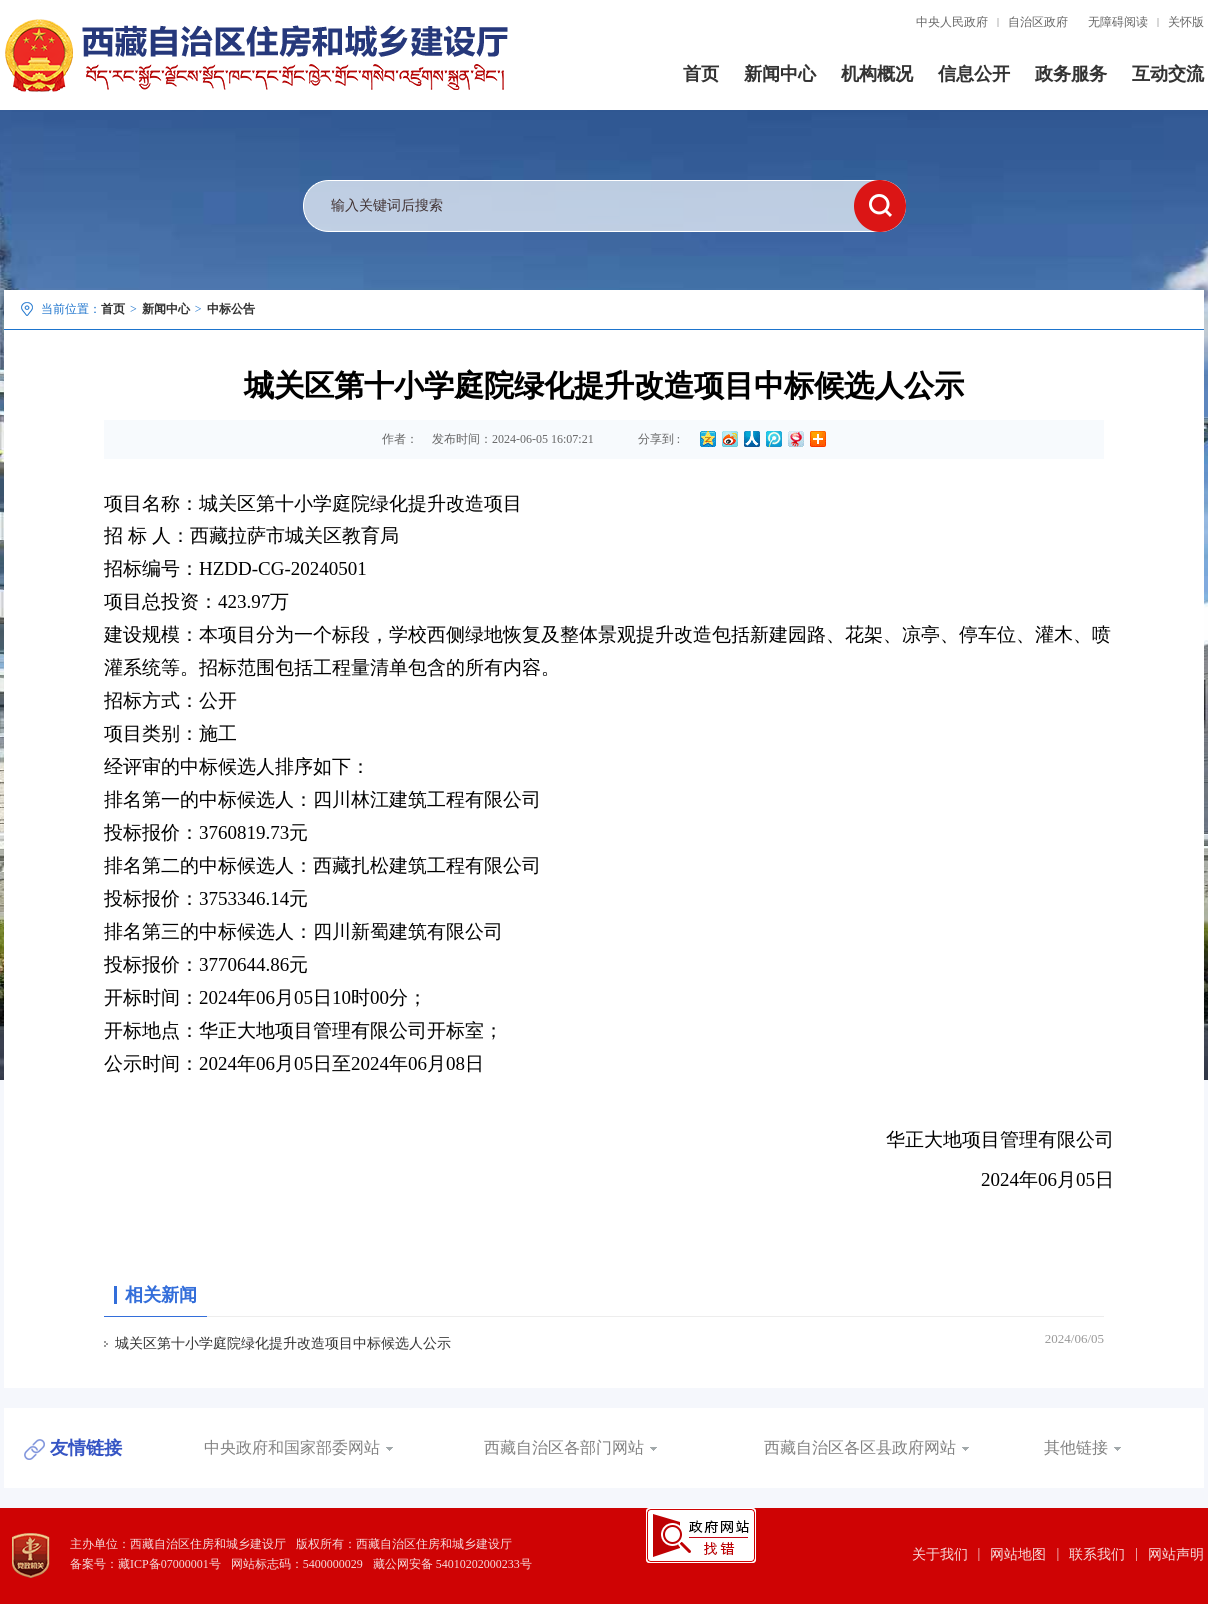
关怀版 (1186, 22)
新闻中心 (780, 74)
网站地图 (1018, 1554)
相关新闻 (161, 1295)
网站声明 (1176, 1554)
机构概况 (877, 74)
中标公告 (231, 309)
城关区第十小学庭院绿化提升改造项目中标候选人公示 (283, 1343)
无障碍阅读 (1118, 22)
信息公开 (974, 74)
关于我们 (940, 1554)
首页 (701, 74)
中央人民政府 (952, 22)
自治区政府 (1038, 22)
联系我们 (1097, 1554)
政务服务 (1071, 74)
